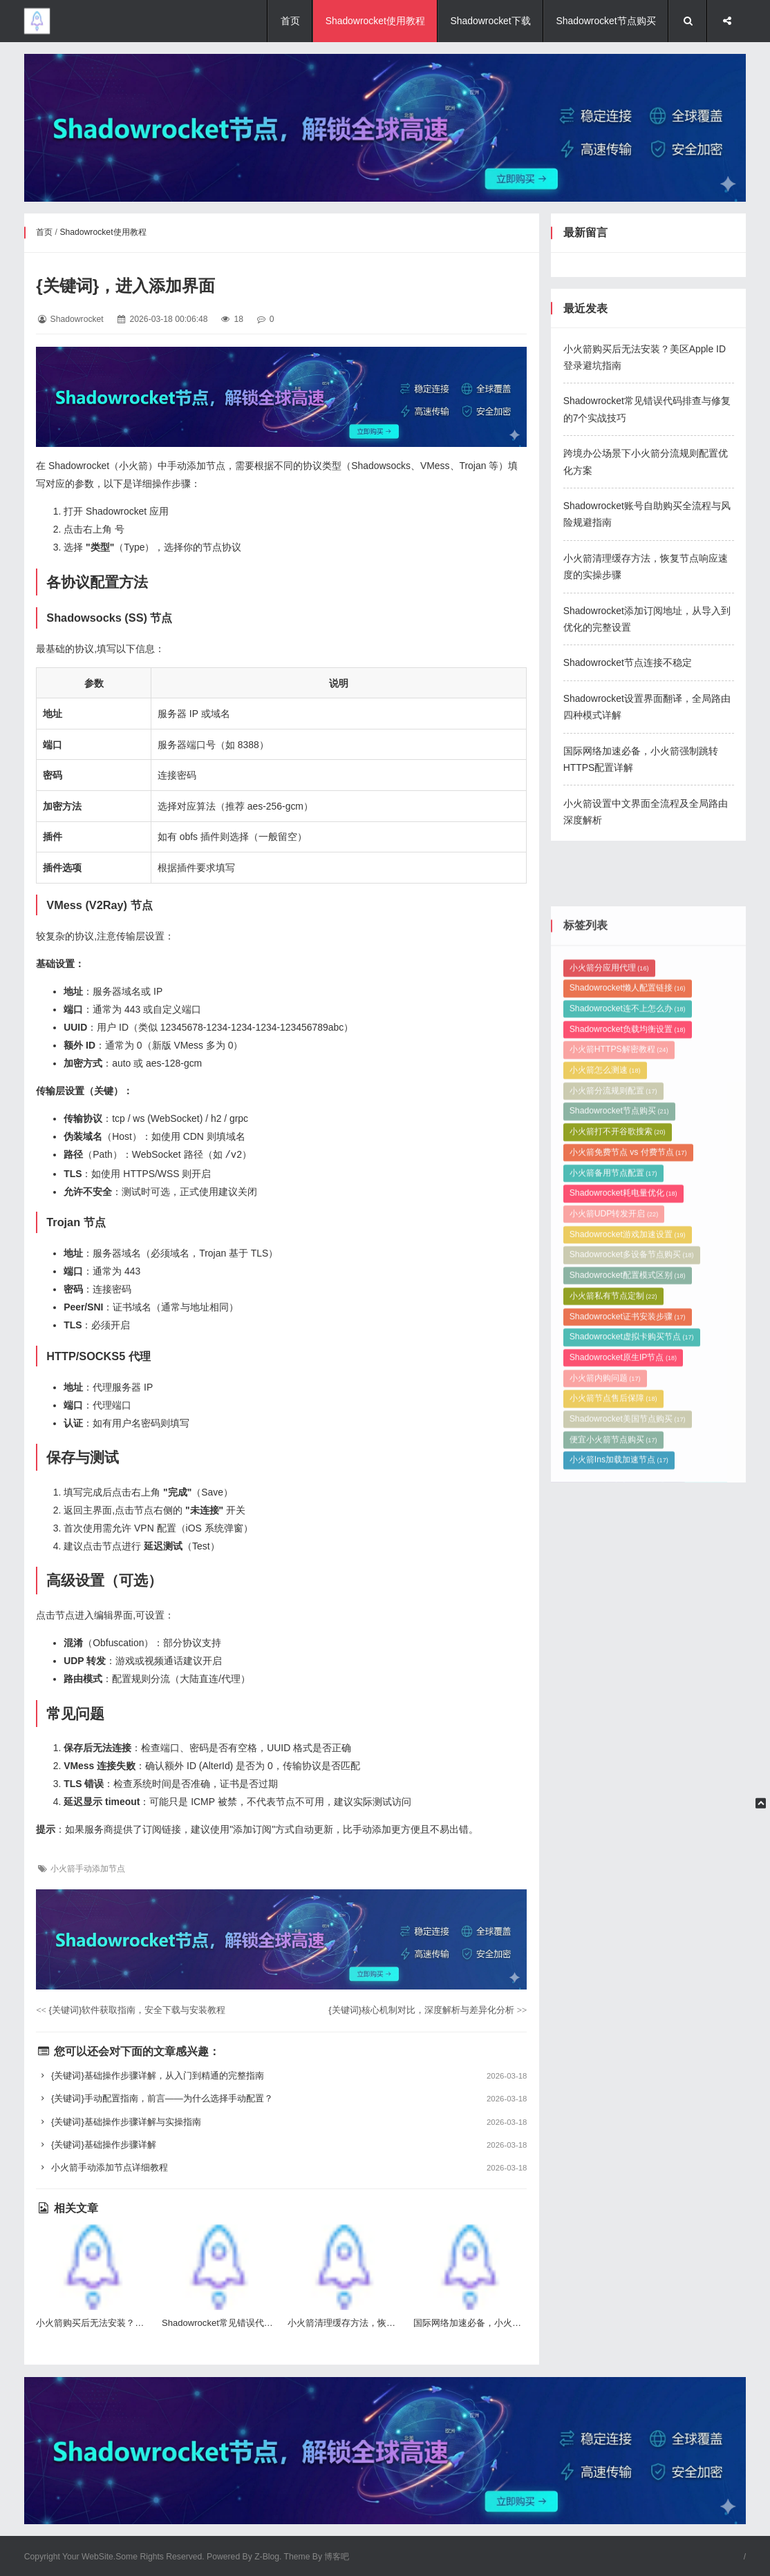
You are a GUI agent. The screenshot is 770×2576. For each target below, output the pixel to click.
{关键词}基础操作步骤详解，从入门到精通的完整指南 (281, 2075)
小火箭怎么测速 (605, 1336)
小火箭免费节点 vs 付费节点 (628, 1418)
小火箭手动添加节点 (87, 1868)
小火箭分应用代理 (609, 1234)
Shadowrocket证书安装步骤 (628, 1582)
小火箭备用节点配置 (613, 1439)
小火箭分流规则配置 (613, 1357)
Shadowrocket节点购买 (606, 20)
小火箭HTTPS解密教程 (619, 1316)
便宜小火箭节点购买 (613, 1705)
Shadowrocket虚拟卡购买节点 (632, 1602)
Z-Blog (266, 2556)
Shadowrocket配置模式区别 (628, 1541)
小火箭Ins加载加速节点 (619, 1726)
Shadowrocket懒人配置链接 (628, 1254)
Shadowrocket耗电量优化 (623, 1459)
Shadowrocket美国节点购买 (628, 1685)
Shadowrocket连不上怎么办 (628, 1274)
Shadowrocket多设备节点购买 (632, 1521)
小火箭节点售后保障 (613, 1665)
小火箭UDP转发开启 (614, 1480)
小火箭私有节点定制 (613, 1562)
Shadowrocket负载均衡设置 (628, 1295)
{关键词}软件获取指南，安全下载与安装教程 (130, 2009)
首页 (290, 20)
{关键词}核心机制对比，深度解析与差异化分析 (427, 2009)
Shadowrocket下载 (491, 20)
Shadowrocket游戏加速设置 (628, 1500)
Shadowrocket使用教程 (375, 20)
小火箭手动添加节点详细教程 (281, 2167)
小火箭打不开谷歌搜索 (618, 1397)
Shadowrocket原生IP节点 (623, 1623)
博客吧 (336, 2556)
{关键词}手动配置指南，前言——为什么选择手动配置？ (281, 2098)
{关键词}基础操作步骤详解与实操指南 (281, 2121)
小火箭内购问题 (605, 1644)
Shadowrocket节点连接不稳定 (627, 662)
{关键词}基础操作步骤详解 (281, 2144)
